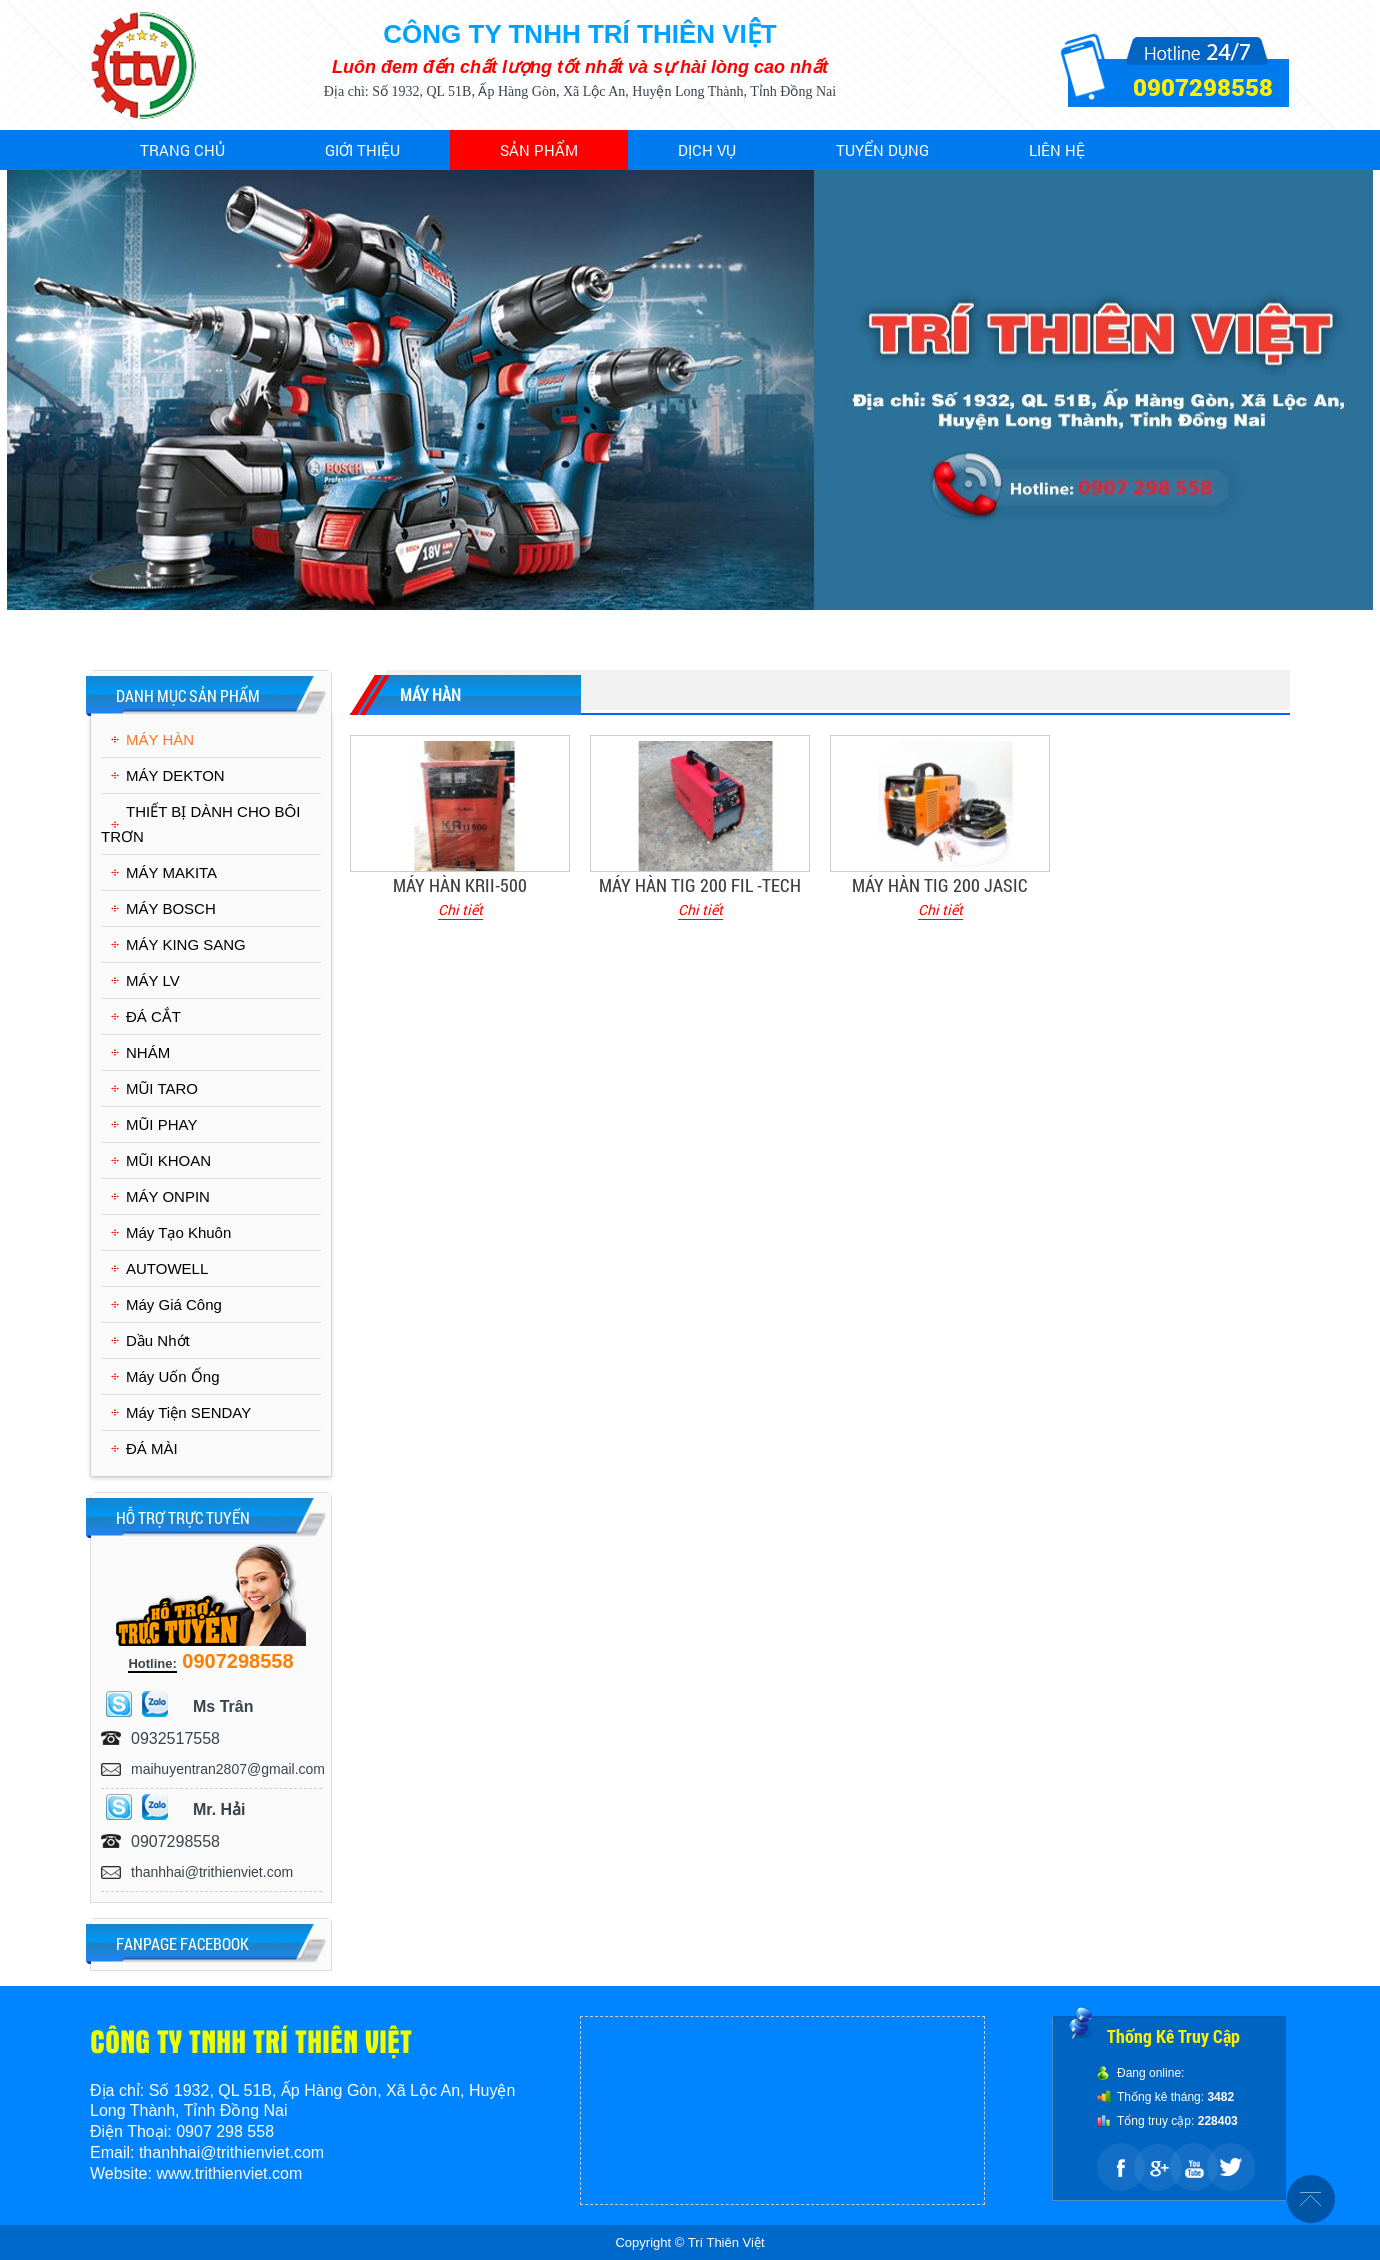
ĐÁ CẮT (153, 1016)
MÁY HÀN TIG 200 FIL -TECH (700, 885)
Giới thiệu (362, 150)
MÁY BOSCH (171, 908)
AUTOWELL (167, 1268)
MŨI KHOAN (168, 1160)
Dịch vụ (707, 150)
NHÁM (148, 1052)
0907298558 (1203, 87)
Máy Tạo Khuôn (178, 1232)
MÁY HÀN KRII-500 (460, 885)
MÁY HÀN (160, 739)
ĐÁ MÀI (152, 1448)
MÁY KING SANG (186, 944)
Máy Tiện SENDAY (188, 1412)
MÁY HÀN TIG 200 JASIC (940, 885)
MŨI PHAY (161, 1124)
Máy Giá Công (174, 1304)
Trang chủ (182, 150)
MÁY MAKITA (171, 872)
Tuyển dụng (882, 150)
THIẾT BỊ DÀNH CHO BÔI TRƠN (200, 824)
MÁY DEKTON (175, 775)
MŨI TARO (162, 1088)
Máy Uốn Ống (173, 1376)
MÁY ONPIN (168, 1196)
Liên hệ (1057, 150)
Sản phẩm (539, 150)
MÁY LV (153, 980)
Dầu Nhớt (158, 1340)
